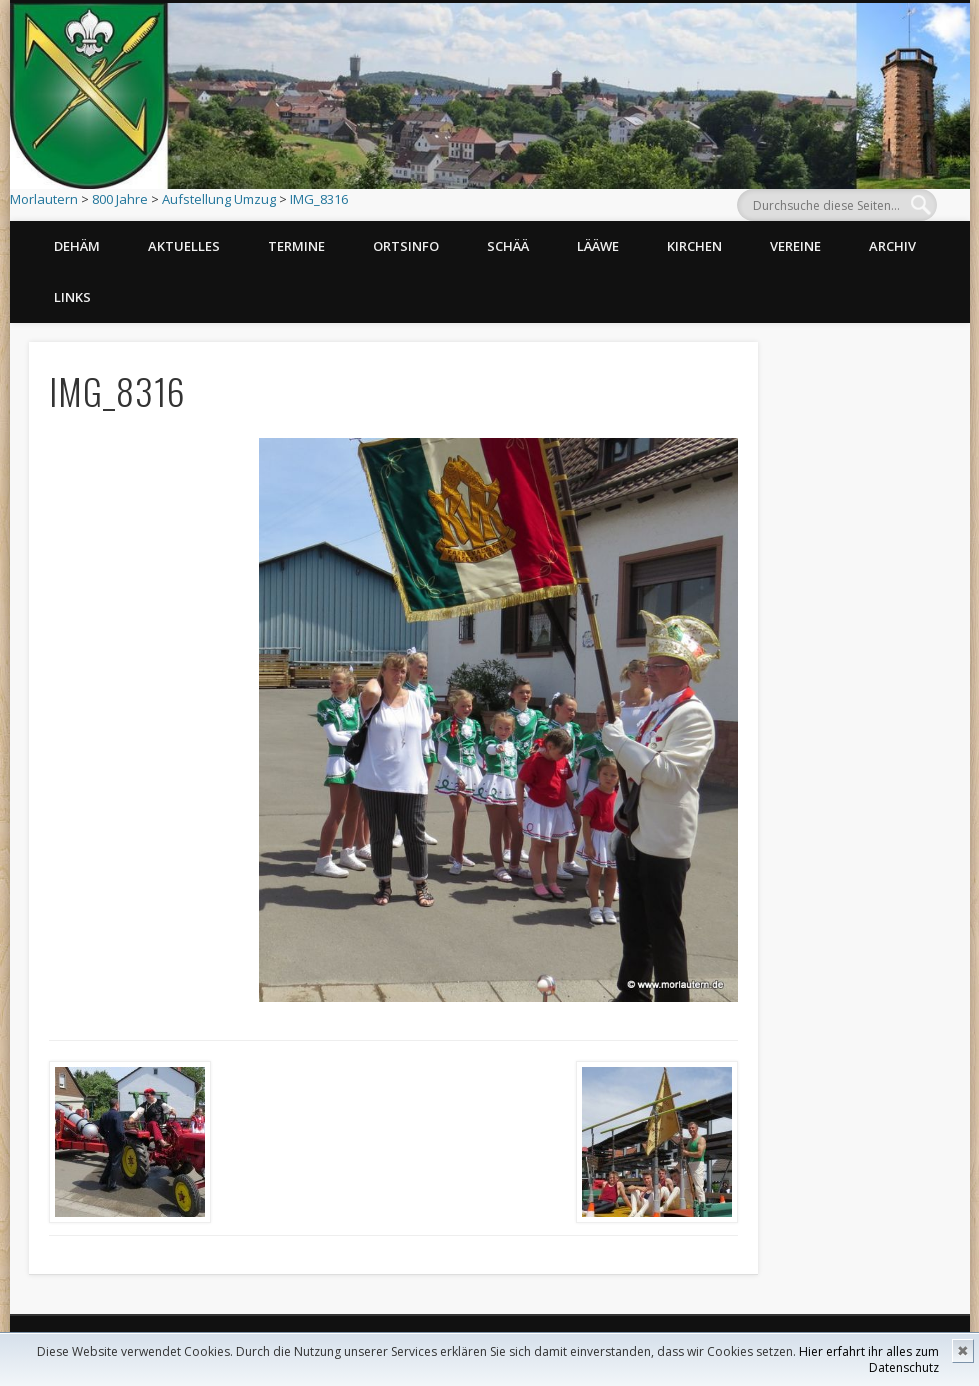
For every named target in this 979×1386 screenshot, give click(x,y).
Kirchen (694, 246)
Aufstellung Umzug (219, 199)
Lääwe (598, 246)
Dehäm (77, 246)
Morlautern (44, 199)
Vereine (795, 246)
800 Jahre (120, 199)
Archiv (892, 246)
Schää (508, 246)
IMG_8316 (319, 199)
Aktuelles (184, 246)
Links (72, 297)
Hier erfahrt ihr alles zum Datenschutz (869, 1359)
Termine (296, 246)
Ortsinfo (406, 246)
